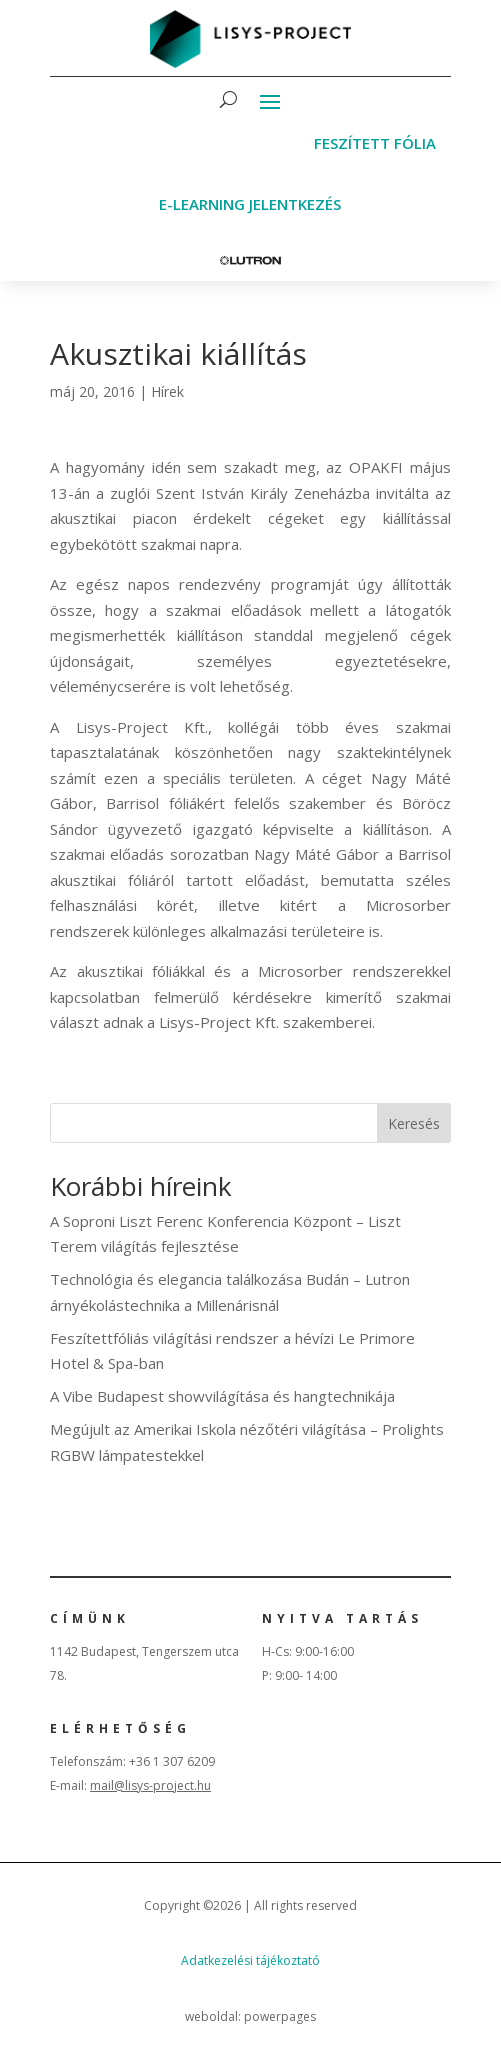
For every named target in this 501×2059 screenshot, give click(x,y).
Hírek (167, 391)
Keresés (414, 1123)
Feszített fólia (375, 143)
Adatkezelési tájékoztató (250, 1960)
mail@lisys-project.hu (150, 1785)
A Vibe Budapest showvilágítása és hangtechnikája (222, 1396)
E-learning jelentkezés (250, 204)
